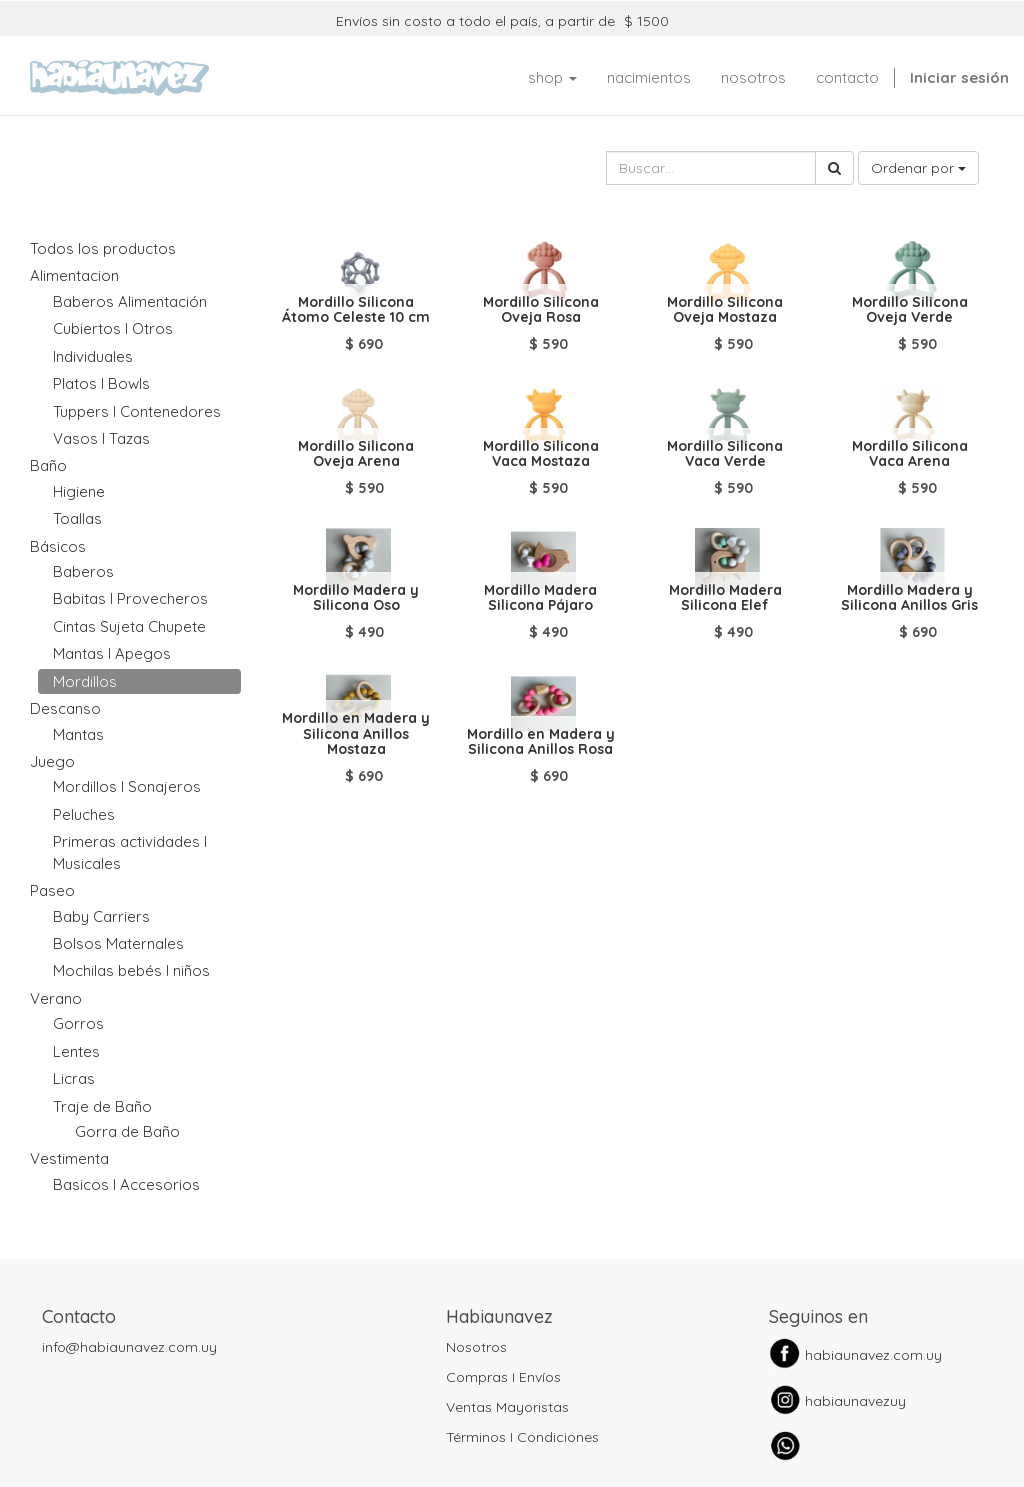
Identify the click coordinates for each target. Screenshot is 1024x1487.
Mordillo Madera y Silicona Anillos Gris (909, 597)
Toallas (77, 518)
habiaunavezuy (855, 1401)
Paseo (52, 890)
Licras (74, 1078)
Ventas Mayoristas (507, 1407)
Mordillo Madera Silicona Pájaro (540, 597)
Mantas (78, 734)
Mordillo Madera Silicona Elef (725, 597)
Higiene (79, 491)
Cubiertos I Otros (113, 328)
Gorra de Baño (127, 1131)
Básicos (58, 546)
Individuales (93, 356)
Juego (52, 761)
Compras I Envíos (503, 1377)
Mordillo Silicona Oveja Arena (356, 453)
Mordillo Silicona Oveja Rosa (541, 309)
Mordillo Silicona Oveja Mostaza (725, 309)
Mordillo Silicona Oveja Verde (910, 309)
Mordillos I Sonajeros (127, 786)
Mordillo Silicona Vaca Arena (910, 453)
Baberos (83, 571)
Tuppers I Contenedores (137, 411)
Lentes (76, 1051)
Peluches (84, 814)
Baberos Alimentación (130, 301)
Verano (56, 998)
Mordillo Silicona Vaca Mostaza (541, 453)
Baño (48, 465)
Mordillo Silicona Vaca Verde (725, 453)
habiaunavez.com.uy (873, 1355)
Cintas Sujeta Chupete (129, 626)
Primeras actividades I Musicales (130, 852)
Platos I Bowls (101, 383)
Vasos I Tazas (101, 438)
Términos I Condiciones (522, 1437)
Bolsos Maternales (118, 943)
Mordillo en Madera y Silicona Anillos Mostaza (356, 733)
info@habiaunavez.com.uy (129, 1347)
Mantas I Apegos (112, 653)
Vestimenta (69, 1158)
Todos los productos (103, 248)
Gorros (78, 1023)
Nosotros (476, 1347)
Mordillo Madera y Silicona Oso (356, 597)
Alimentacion (74, 275)
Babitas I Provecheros (130, 598)
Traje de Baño (102, 1106)
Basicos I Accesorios (126, 1184)
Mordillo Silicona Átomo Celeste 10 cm (356, 309)
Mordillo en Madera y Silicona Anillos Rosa (541, 741)
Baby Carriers (101, 916)
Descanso (65, 708)
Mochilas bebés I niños (131, 970)
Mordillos (85, 681)
